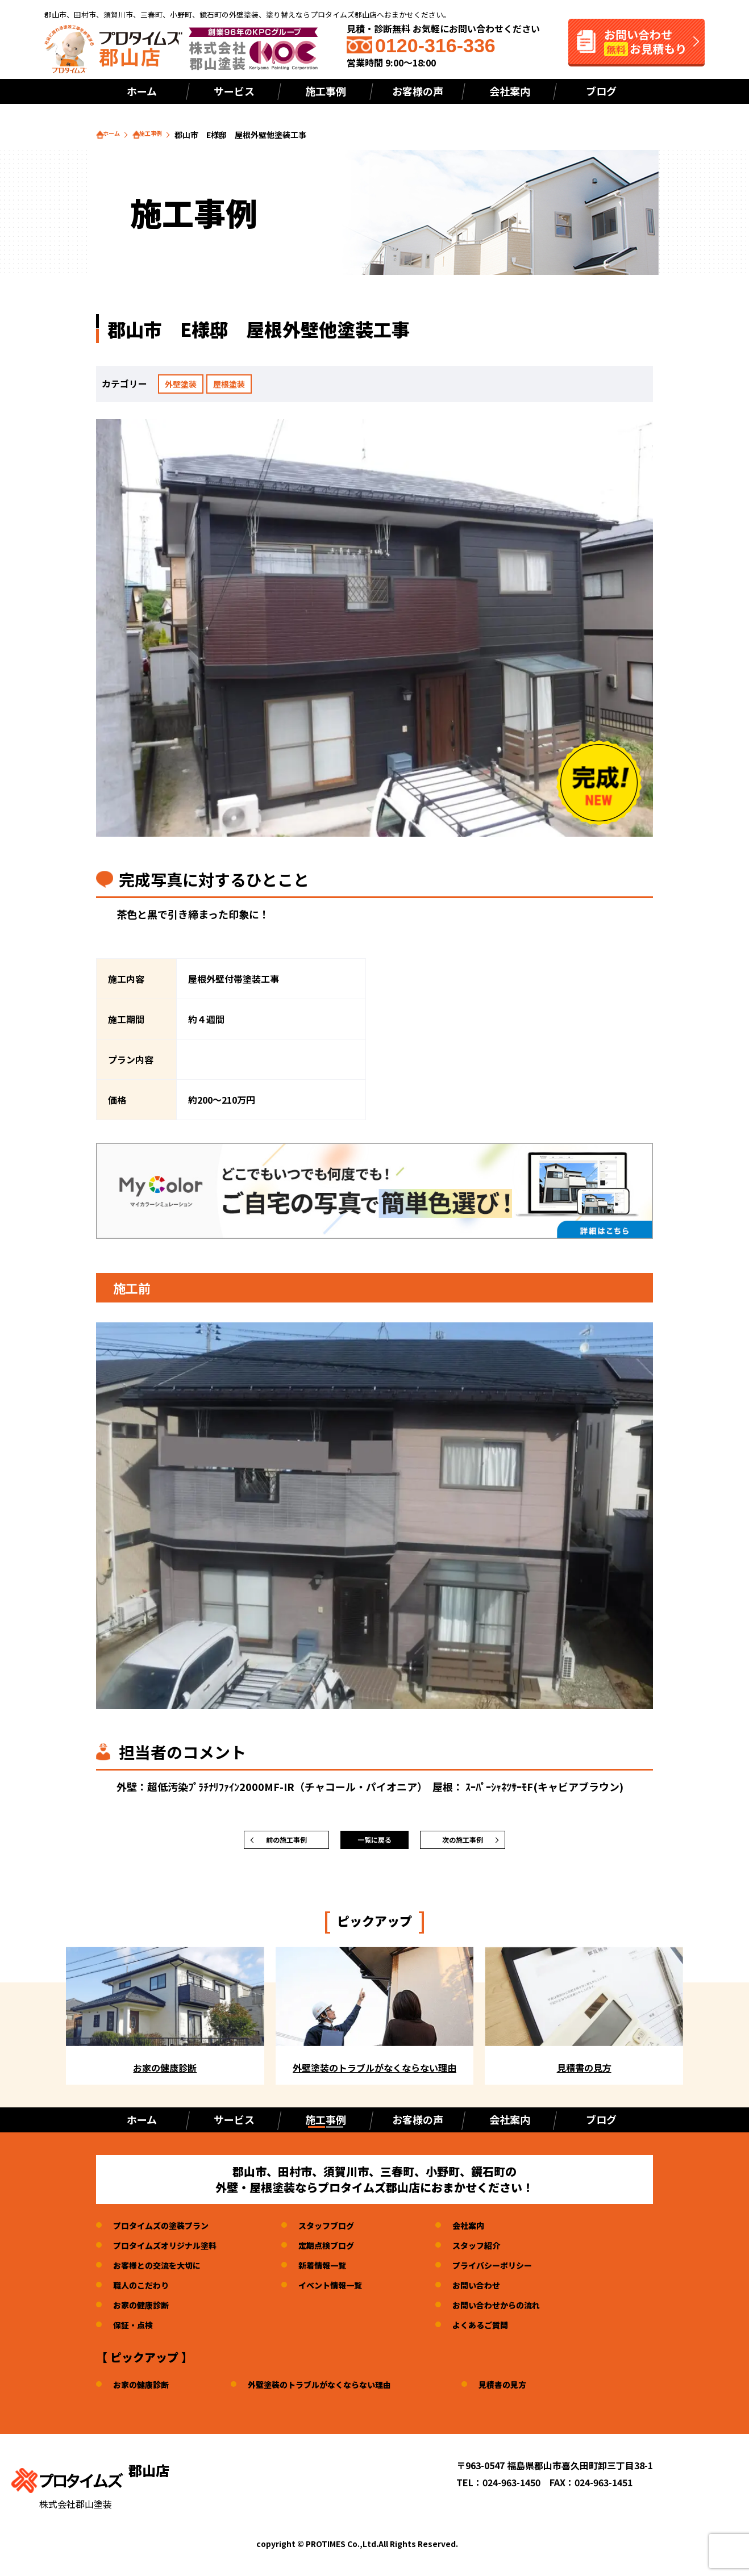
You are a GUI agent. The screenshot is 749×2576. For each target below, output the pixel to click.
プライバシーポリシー (521, 2270)
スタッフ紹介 (503, 2250)
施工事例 (325, 90)
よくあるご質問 (508, 2330)
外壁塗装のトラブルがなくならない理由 (337, 2390)
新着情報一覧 (340, 2270)
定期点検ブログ (345, 2250)
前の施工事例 (286, 1842)
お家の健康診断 (145, 2310)
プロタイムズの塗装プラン (167, 2230)
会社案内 (509, 90)
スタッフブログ (345, 2230)
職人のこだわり (145, 2290)
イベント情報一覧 (349, 2290)
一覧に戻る (374, 1842)
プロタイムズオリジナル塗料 (172, 2250)
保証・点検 (136, 2330)
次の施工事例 (462, 1842)
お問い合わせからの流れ (526, 2310)
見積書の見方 (534, 2390)
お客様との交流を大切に (163, 2270)
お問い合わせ (503, 2290)
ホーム (142, 90)
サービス (234, 90)
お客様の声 (417, 90)
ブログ (601, 90)
